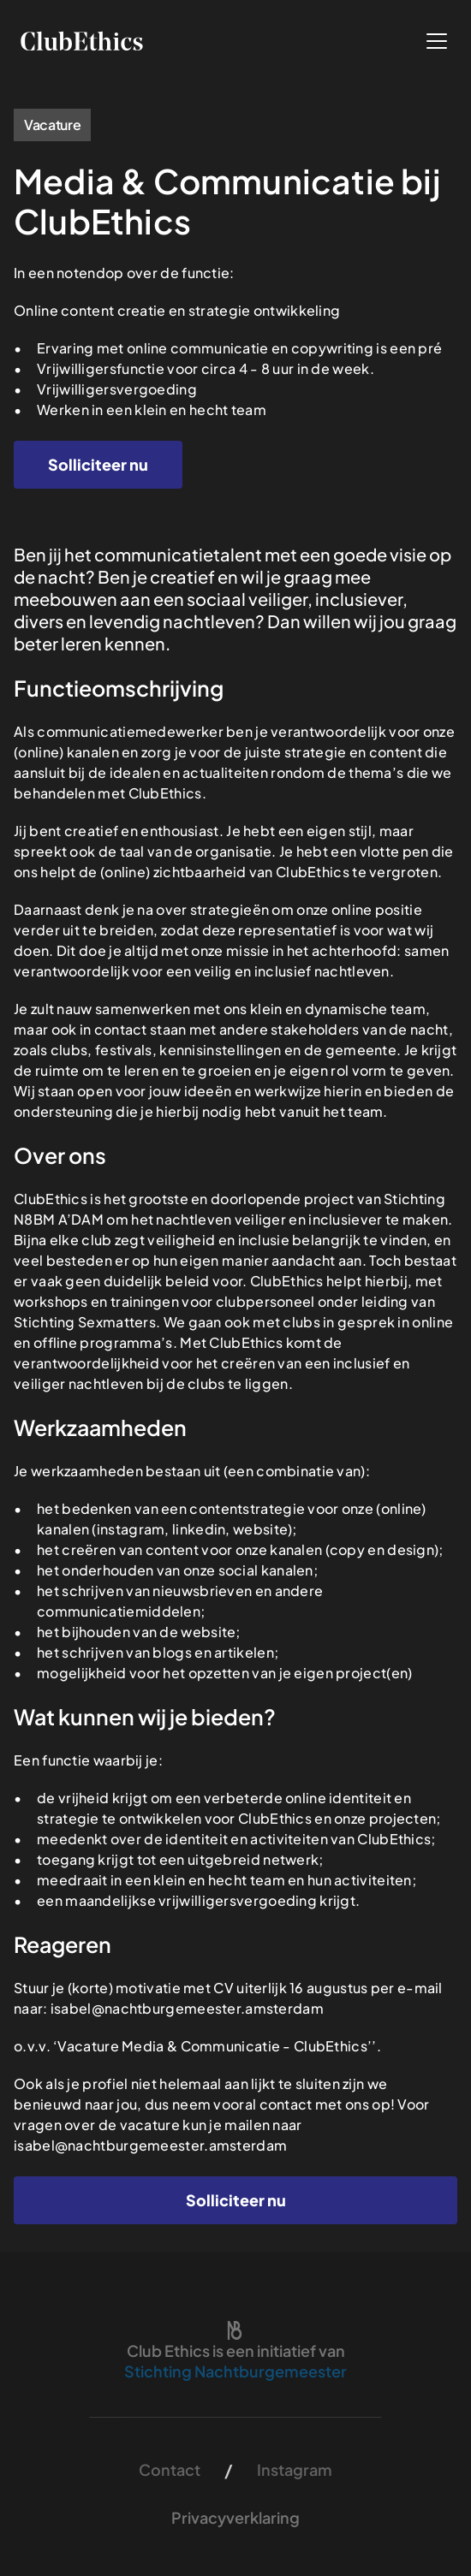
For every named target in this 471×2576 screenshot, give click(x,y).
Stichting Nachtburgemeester (235, 2371)
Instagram (294, 2469)
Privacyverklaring (235, 2517)
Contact (169, 2469)
